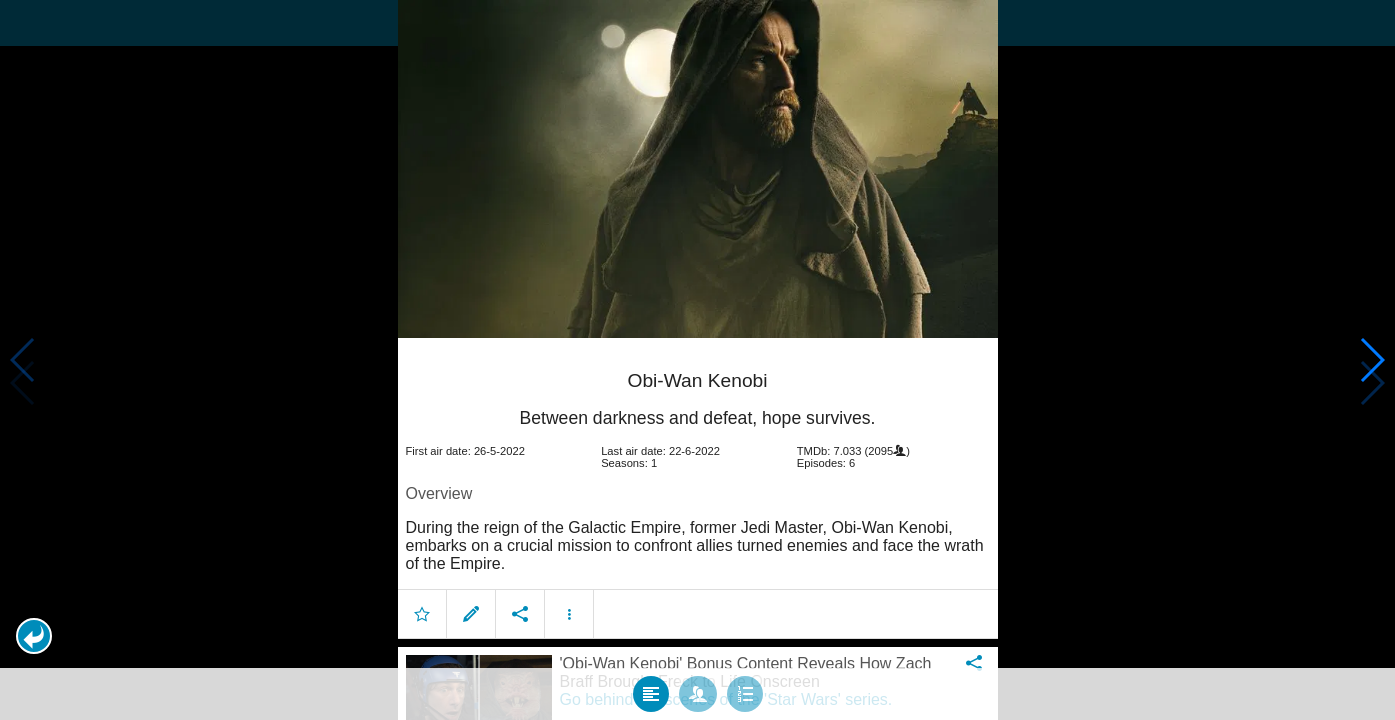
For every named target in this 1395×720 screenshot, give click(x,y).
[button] (34, 636)
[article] (698, 487)
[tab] (651, 689)
